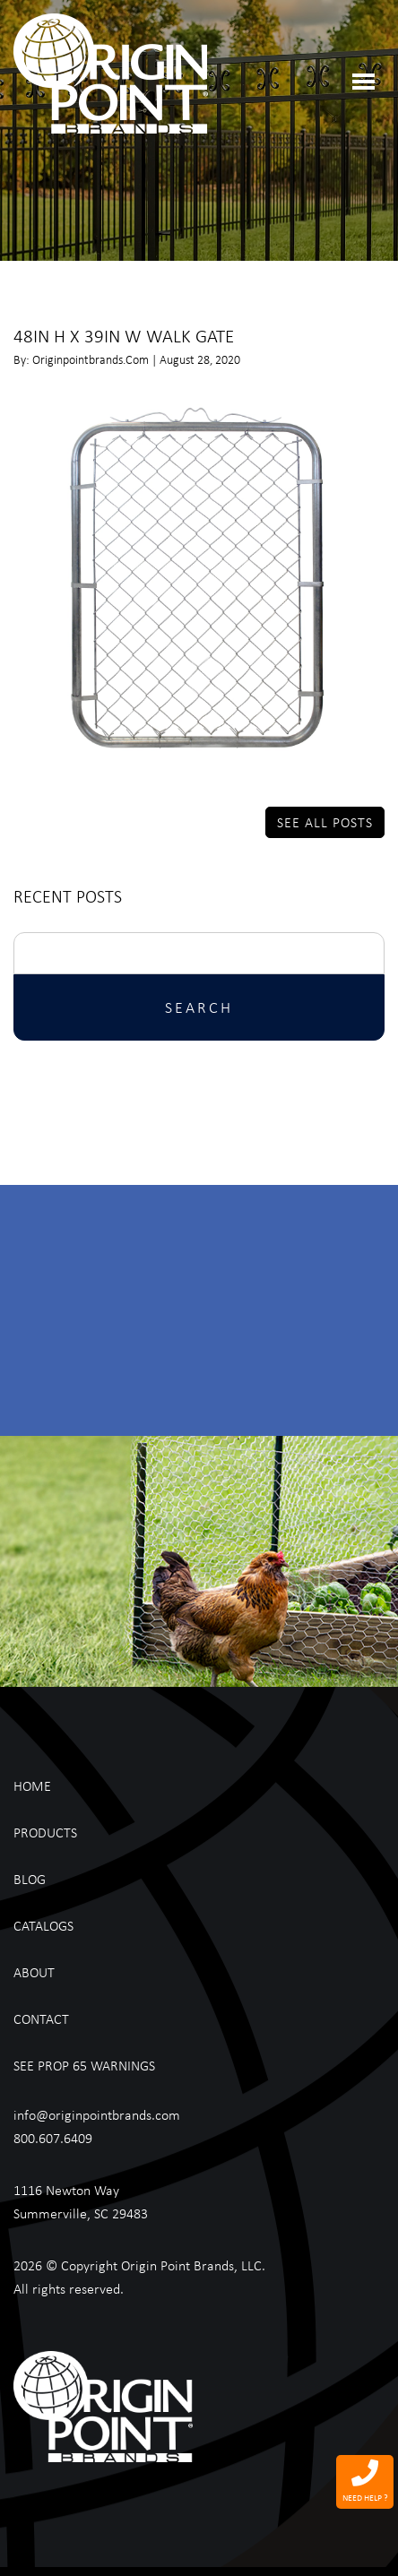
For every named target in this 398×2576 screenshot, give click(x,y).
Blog (29, 1879)
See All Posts (325, 822)
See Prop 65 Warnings (84, 2065)
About (34, 1972)
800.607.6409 (52, 2138)
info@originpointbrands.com (96, 2114)
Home (32, 1785)
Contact (41, 2018)
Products (45, 1832)
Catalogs (43, 1925)
